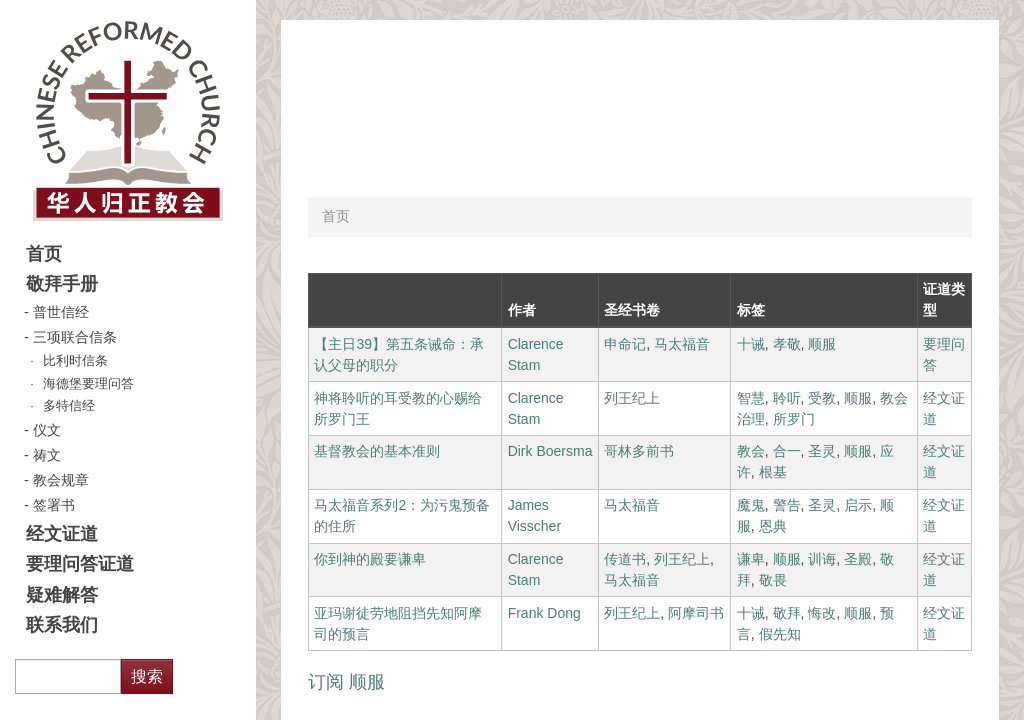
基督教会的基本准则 (377, 451)
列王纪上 (632, 398)
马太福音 (682, 344)
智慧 (751, 398)
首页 (44, 254)
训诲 (822, 559)
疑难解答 (62, 595)
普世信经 (61, 312)
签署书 (54, 505)
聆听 (787, 398)
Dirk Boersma (550, 451)
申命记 (625, 344)
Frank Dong (544, 613)
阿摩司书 (696, 613)
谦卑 (751, 559)
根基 (773, 472)
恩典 (773, 526)
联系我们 (62, 625)
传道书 (625, 559)
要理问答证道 (80, 564)
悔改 (822, 613)
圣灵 (822, 451)
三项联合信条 (75, 337)
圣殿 (858, 559)
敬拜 (787, 613)
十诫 (751, 344)
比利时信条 (75, 361)
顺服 (822, 344)
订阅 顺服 (346, 682)
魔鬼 (751, 505)
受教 (822, 398)
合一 (787, 451)
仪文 (47, 430)
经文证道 (62, 534)
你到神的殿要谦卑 (370, 559)
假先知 (780, 634)
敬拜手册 (62, 284)
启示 (858, 505)
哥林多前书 (639, 451)
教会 (751, 451)
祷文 (47, 455)
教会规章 (61, 480)
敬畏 (773, 580)
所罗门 (794, 419)
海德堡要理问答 (88, 384)
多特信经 (69, 406)
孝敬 (787, 344)
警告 (787, 505)
